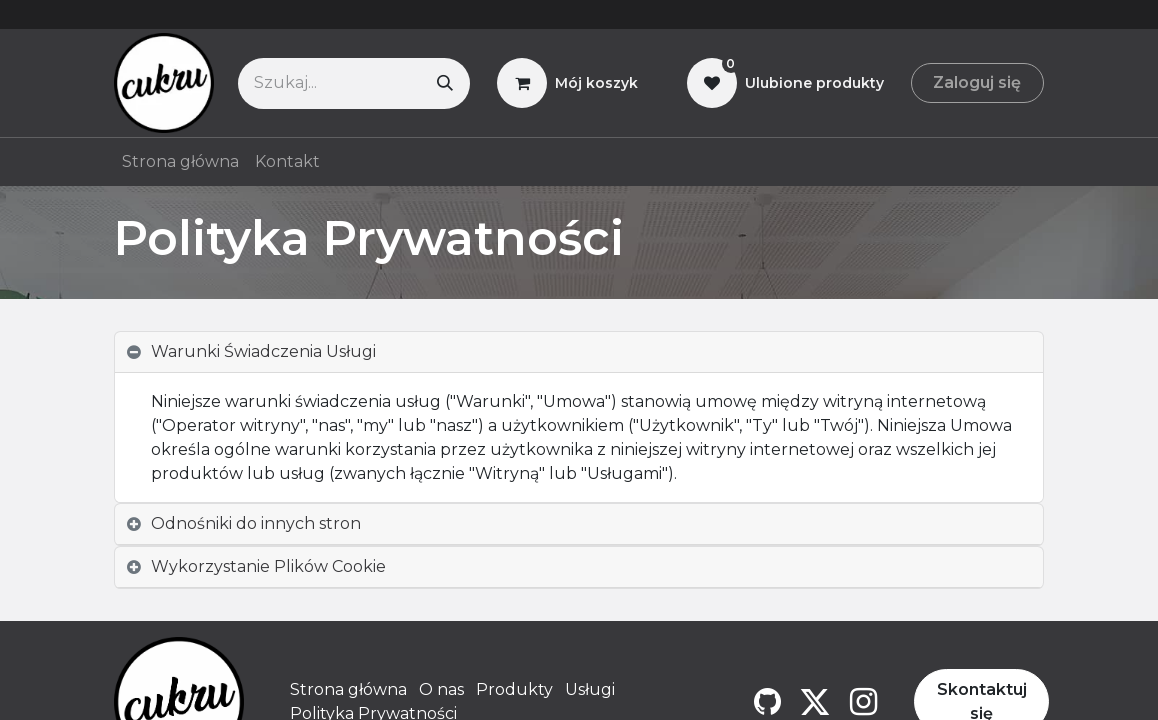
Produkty (514, 689)
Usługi (590, 689)
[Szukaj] (445, 83)
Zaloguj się (977, 82)
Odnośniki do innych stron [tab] (256, 523)
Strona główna (348, 689)
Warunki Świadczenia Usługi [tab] (263, 351)
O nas (441, 689)
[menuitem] (180, 162)
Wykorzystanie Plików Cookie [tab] (268, 566)
